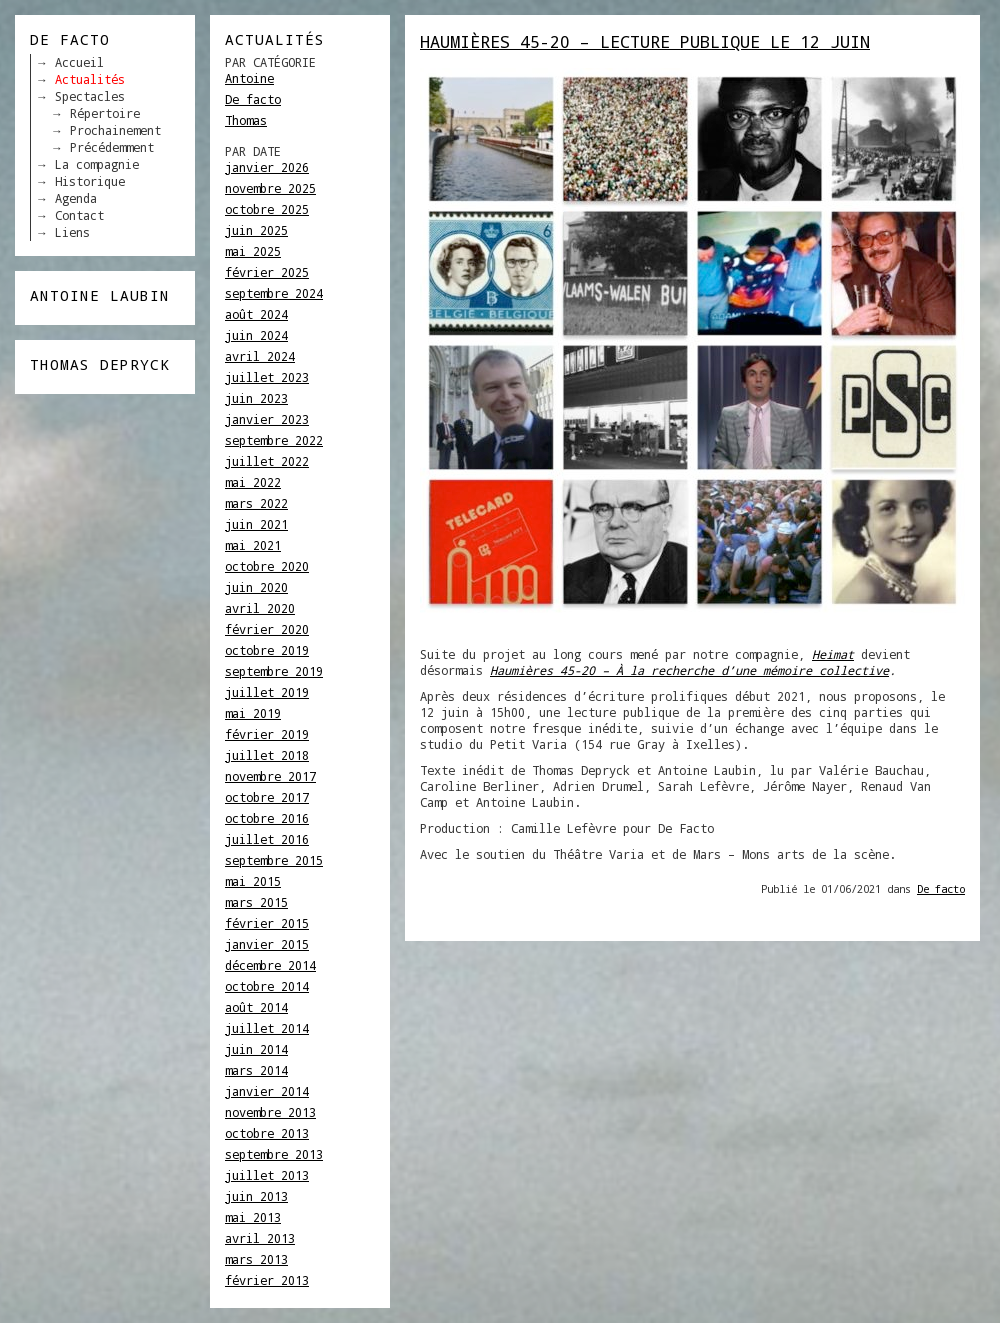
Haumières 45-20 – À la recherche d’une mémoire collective (689, 670)
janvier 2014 (267, 1091)
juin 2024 (256, 335)
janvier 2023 (267, 419)
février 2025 (267, 272)
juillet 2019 (267, 692)
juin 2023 (256, 398)
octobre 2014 (267, 986)
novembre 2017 (270, 776)
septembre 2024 (274, 293)
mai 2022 (253, 482)
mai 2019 (253, 713)
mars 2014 (256, 1070)
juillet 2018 (267, 755)
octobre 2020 (267, 566)
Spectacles (90, 96)
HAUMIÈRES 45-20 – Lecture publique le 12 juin (645, 41)
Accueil (79, 62)
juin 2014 (256, 1049)
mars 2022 (256, 503)
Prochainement (115, 130)
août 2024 (256, 314)
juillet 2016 (267, 839)
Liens (72, 232)
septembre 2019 (274, 671)
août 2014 (256, 1007)
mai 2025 (253, 251)
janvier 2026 (267, 167)
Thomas (246, 120)
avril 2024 (260, 356)
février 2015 (267, 923)
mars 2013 (256, 1259)
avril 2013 (260, 1238)
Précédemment (112, 147)
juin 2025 (256, 230)
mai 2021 (253, 545)
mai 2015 (253, 881)
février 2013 (267, 1280)
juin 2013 (256, 1196)
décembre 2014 (270, 965)
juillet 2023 (267, 377)
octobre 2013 (267, 1133)
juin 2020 (256, 587)
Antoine (249, 78)
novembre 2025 (270, 188)
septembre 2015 (274, 860)
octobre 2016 (267, 818)
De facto (253, 99)
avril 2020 (260, 608)
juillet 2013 (267, 1175)
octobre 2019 (267, 650)
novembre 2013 (270, 1112)
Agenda (76, 198)
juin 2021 (256, 524)
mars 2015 (256, 902)
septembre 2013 (274, 1154)
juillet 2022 (267, 461)
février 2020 (267, 629)
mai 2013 (253, 1217)
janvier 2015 (267, 944)
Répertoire (105, 113)
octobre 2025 (267, 209)
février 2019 (267, 734)
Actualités (90, 79)
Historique (90, 181)
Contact (79, 215)
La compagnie (97, 164)
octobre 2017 (267, 797)
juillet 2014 (267, 1028)
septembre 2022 (274, 440)
